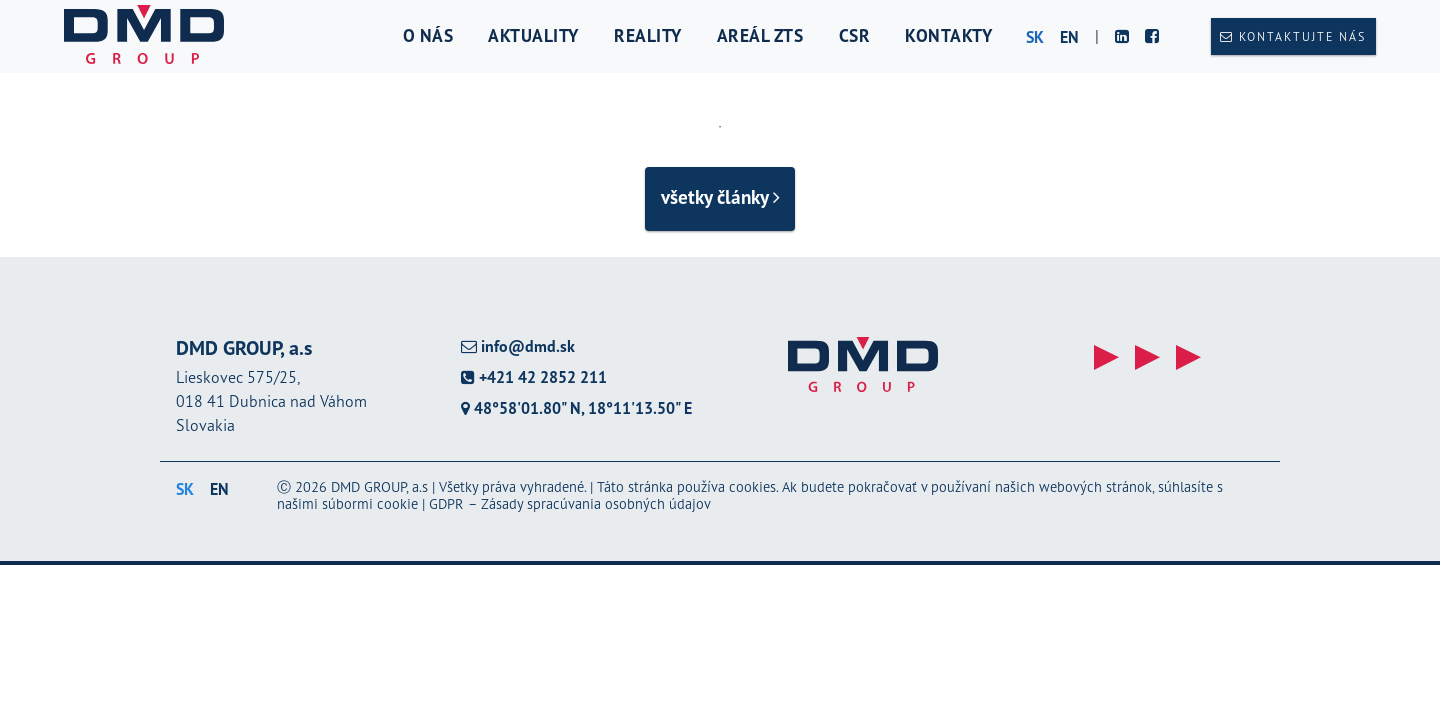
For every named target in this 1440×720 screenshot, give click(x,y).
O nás (428, 35)
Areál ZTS (760, 35)
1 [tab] (720, 127)
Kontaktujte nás (1293, 36)
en (1069, 37)
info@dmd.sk (518, 346)
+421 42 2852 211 (534, 377)
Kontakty (948, 35)
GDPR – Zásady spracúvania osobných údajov (570, 503)
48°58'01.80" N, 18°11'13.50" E (576, 408)
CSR (855, 35)
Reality (648, 35)
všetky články (720, 196)
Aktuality (533, 35)
